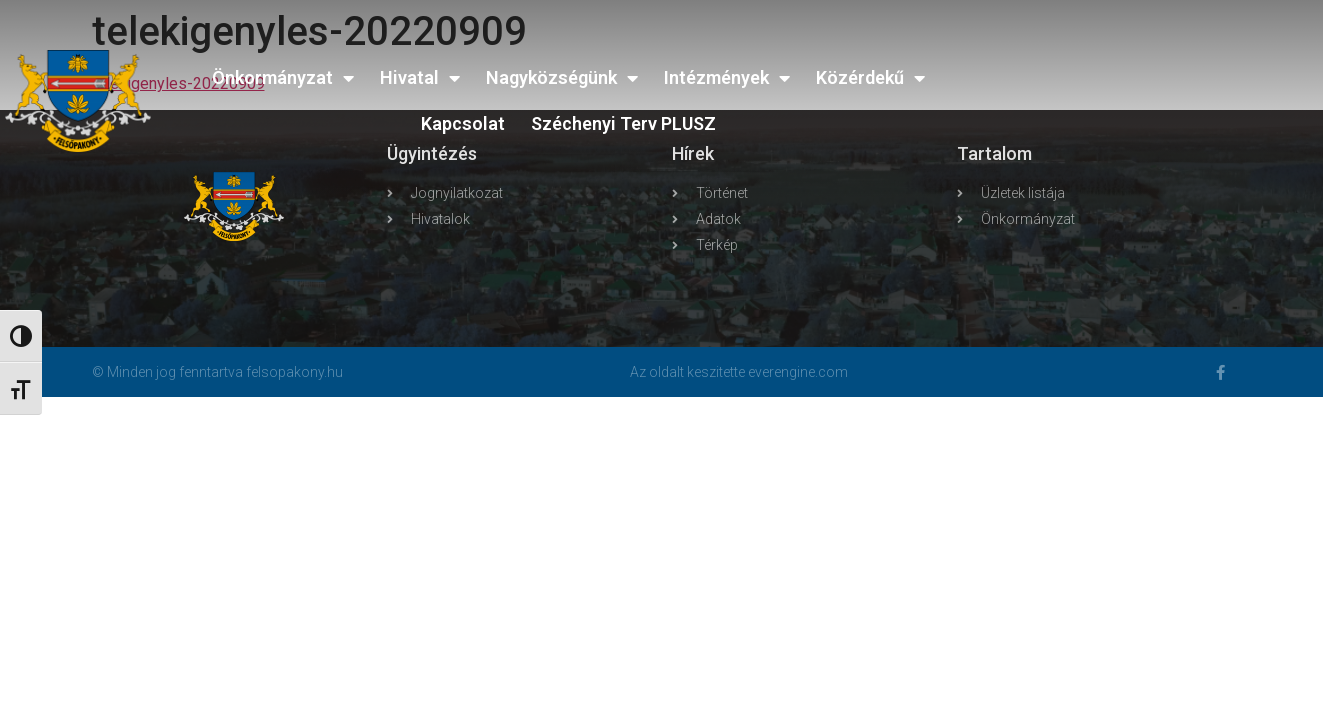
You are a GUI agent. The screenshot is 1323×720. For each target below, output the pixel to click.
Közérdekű (870, 78)
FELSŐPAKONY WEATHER (1162, 85)
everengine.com (798, 372)
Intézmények (727, 78)
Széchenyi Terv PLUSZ (623, 123)
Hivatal (420, 78)
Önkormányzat (283, 78)
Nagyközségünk (562, 78)
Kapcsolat (463, 123)
